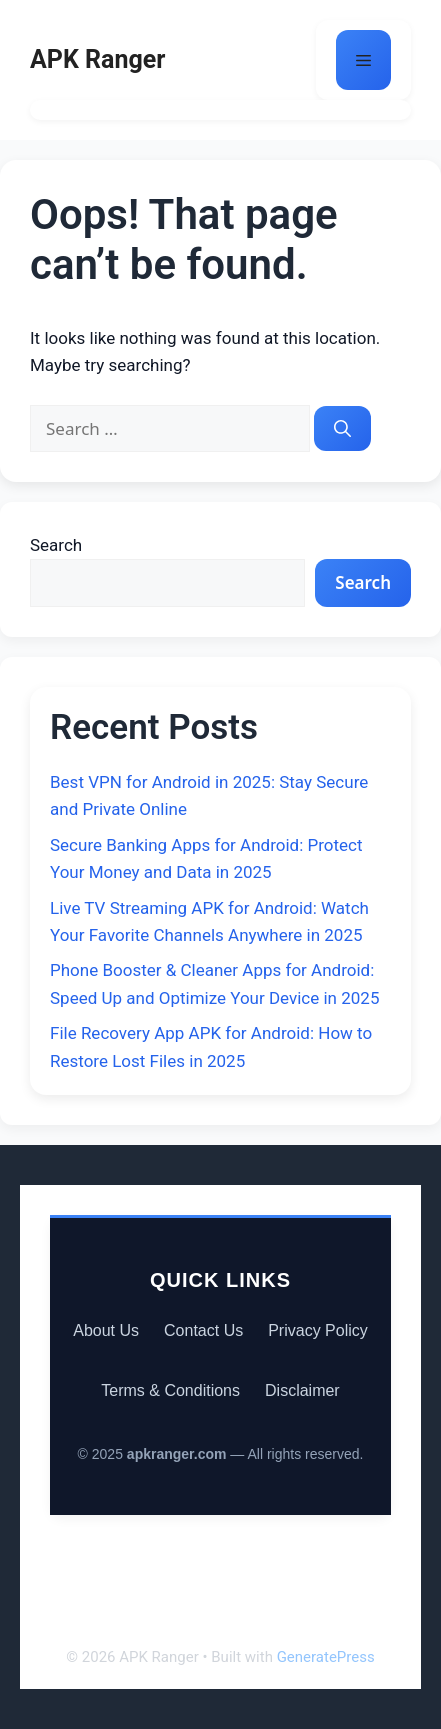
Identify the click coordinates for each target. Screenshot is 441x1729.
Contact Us (203, 1330)
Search (56, 545)
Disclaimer (302, 1390)
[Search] (342, 429)
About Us (106, 1330)
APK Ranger (97, 59)
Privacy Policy (318, 1330)
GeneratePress (326, 1657)
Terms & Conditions (170, 1390)
